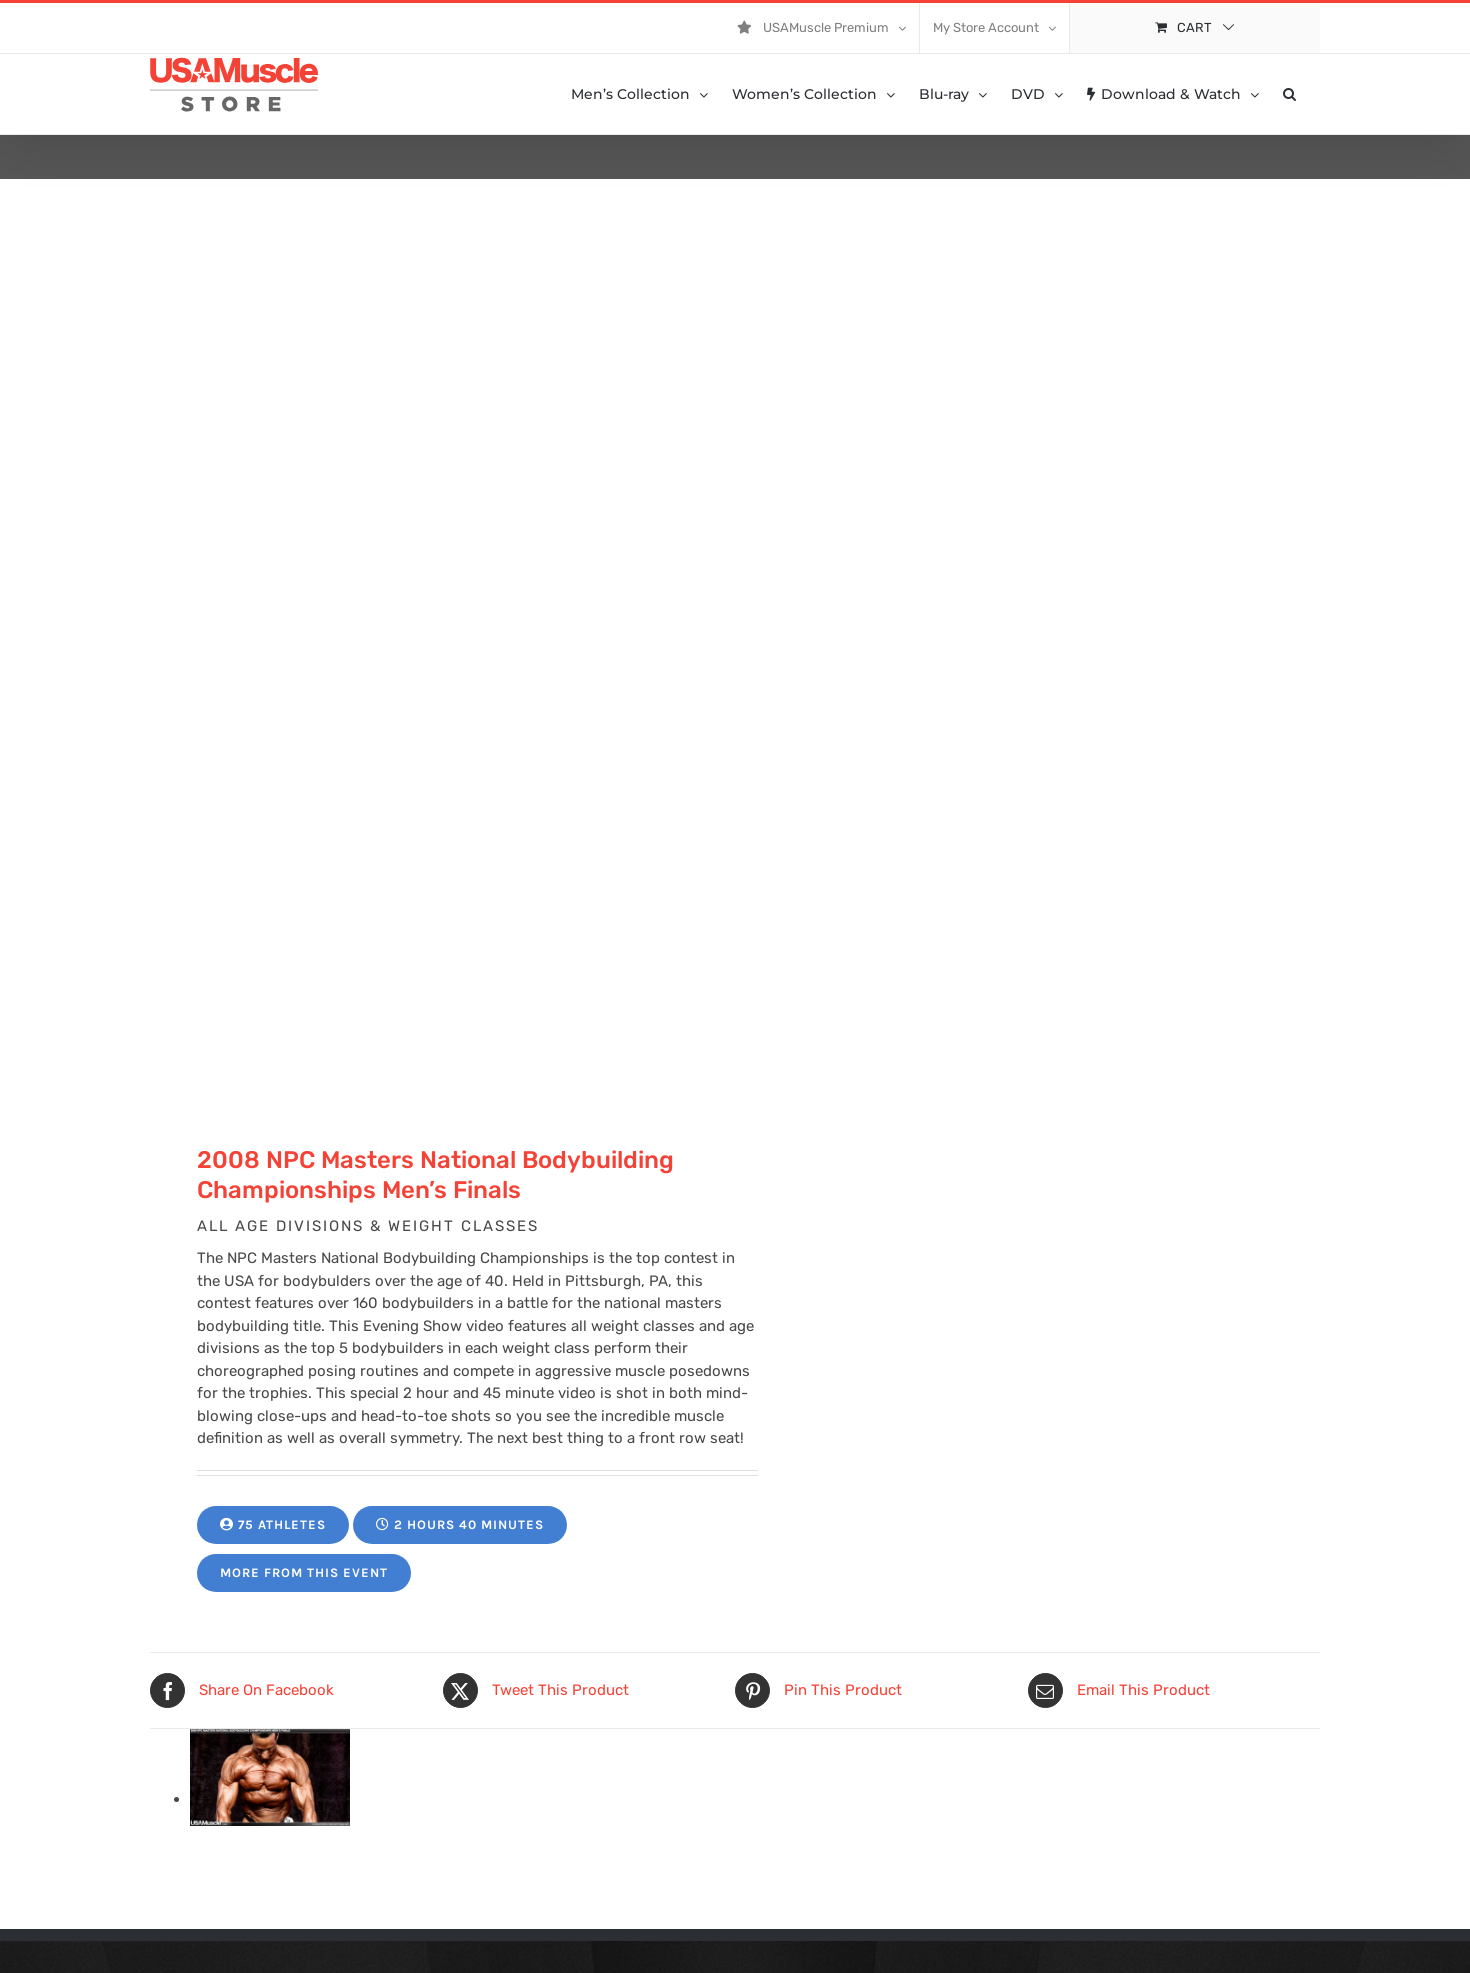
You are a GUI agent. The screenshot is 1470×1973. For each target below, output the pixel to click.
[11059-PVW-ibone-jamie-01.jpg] (270, 1799)
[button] (1289, 94)
